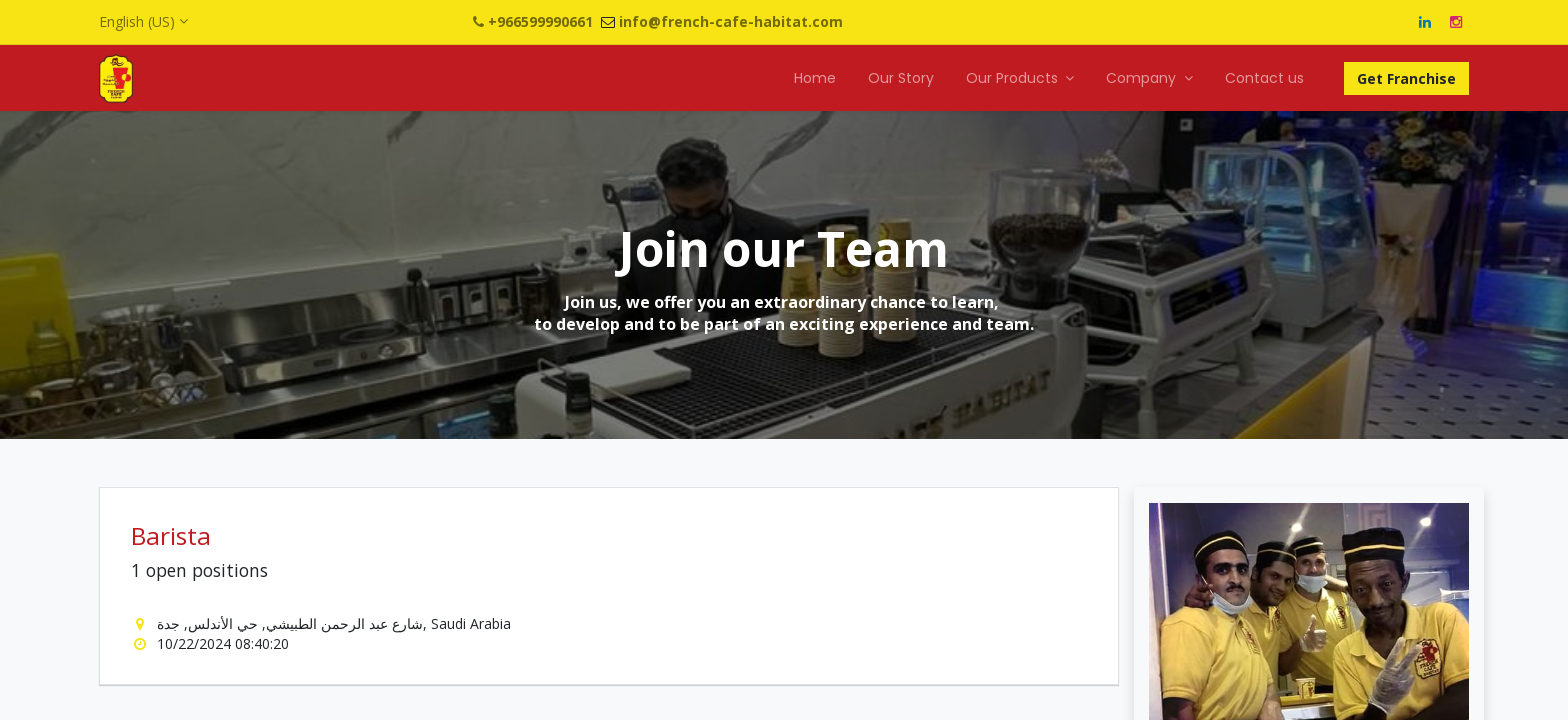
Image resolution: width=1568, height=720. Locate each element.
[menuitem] (815, 79)
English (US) (137, 21)
